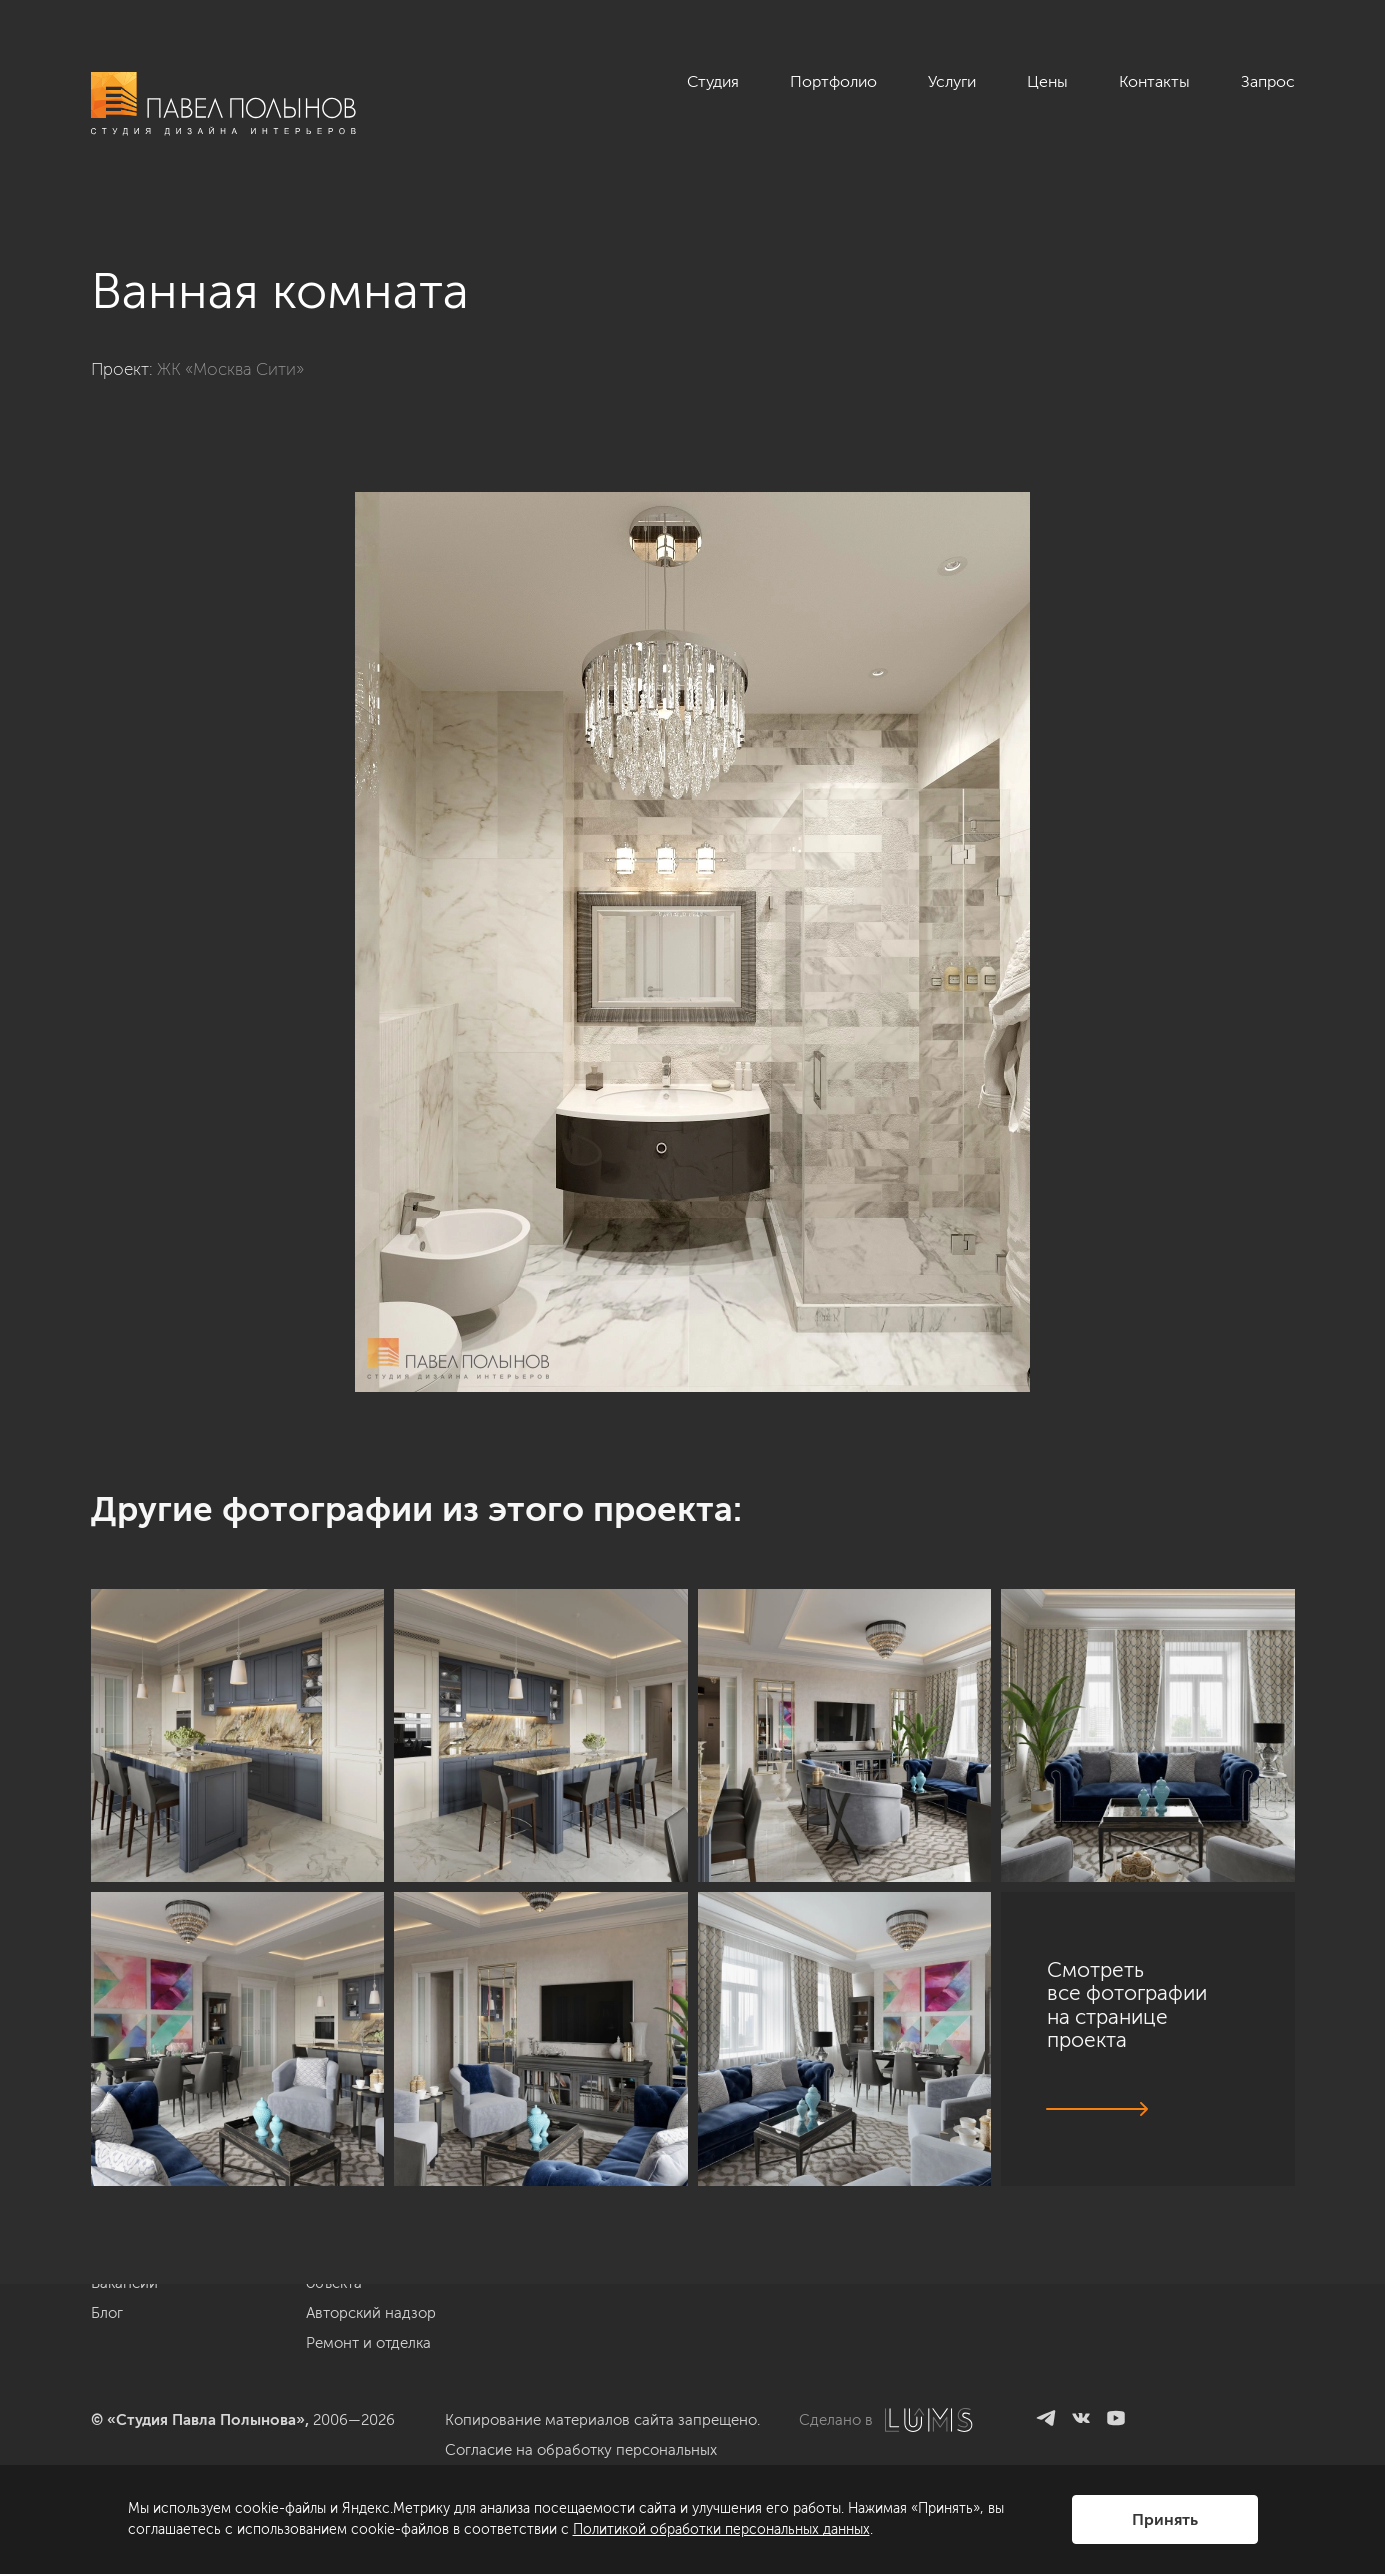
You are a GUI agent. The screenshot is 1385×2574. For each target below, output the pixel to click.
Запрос (1268, 81)
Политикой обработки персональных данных (721, 2529)
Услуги (952, 81)
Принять (1165, 2519)
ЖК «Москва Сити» (230, 369)
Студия (713, 81)
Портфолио (833, 81)
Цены (1047, 81)
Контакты (1154, 81)
